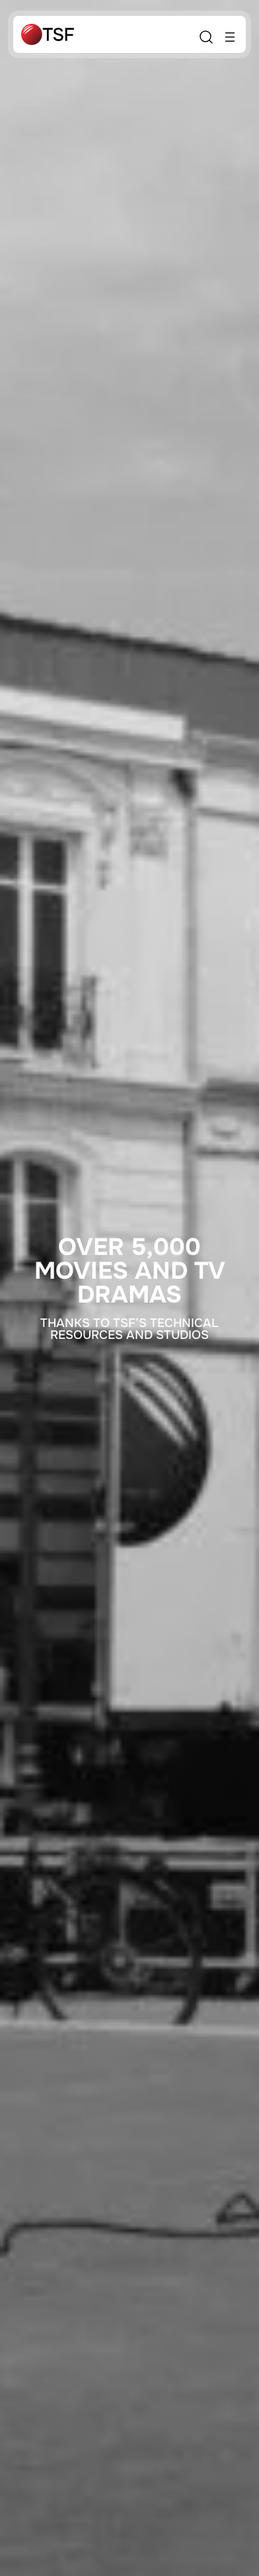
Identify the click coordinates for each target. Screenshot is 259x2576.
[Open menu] (230, 37)
